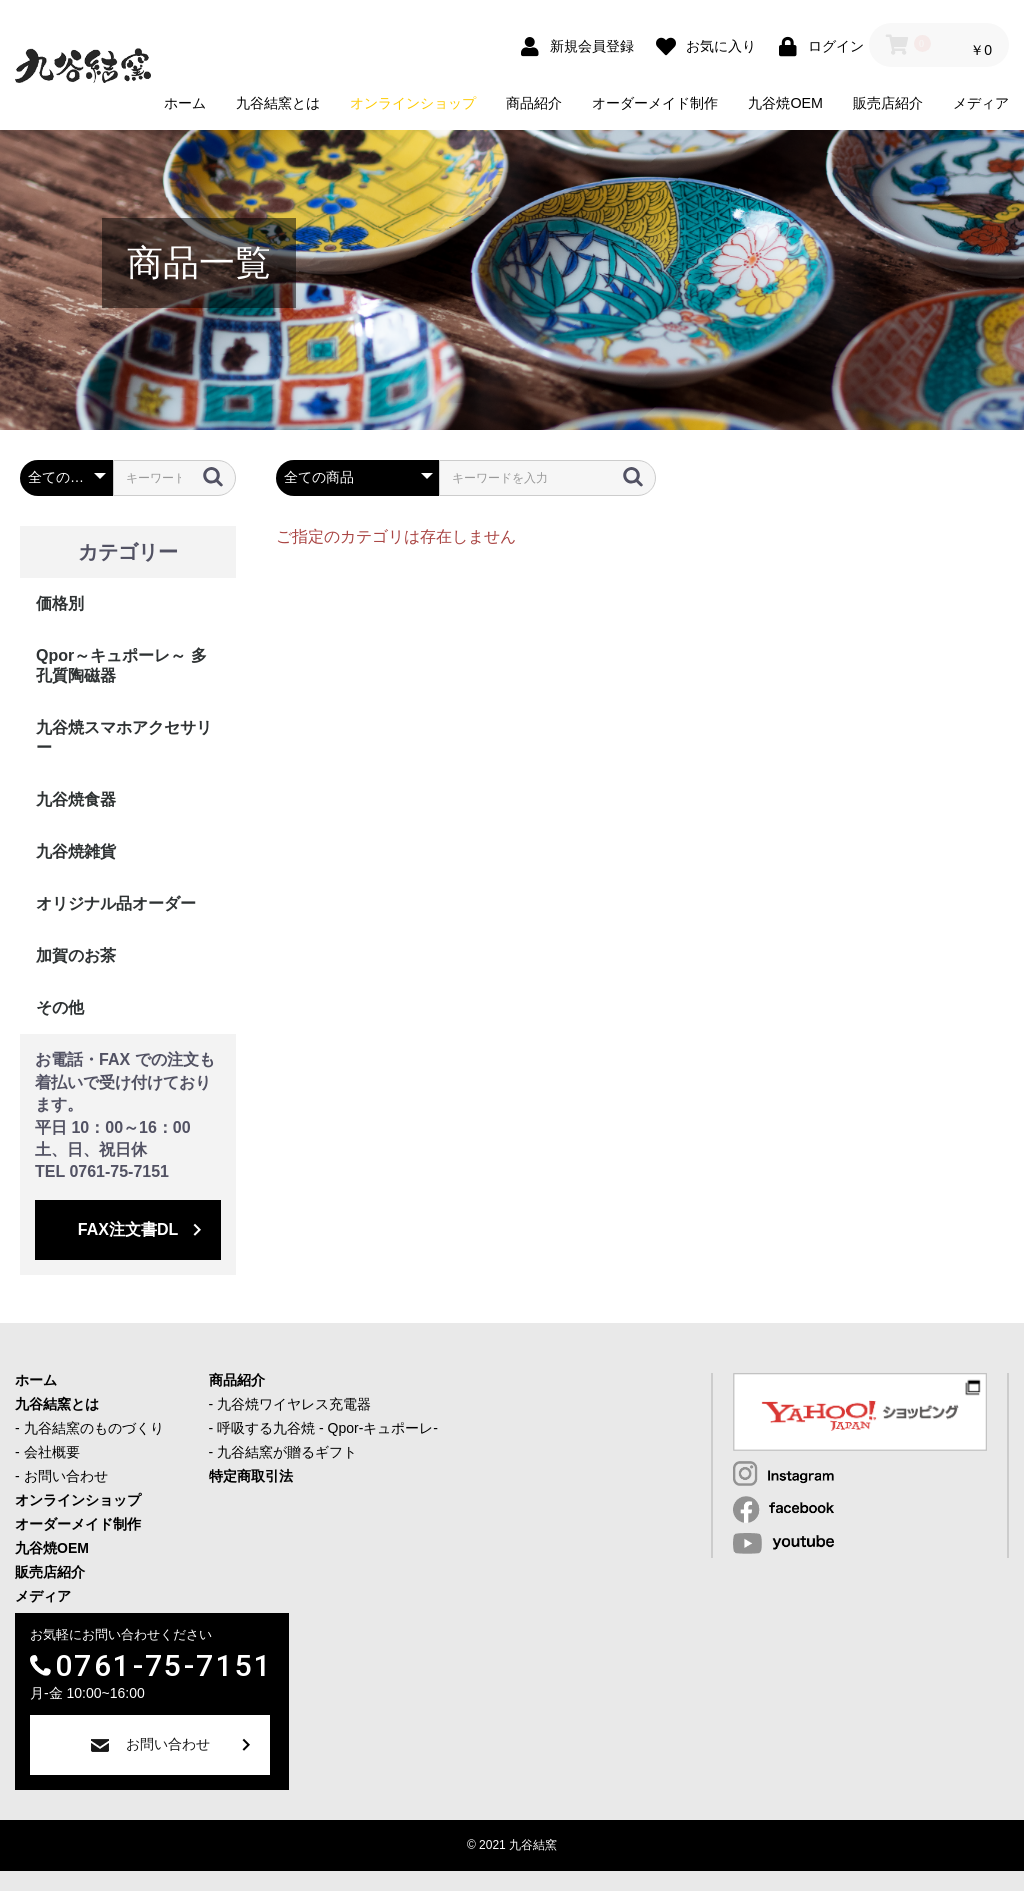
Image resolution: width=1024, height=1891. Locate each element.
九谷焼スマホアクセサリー (124, 737)
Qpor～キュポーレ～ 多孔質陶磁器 (121, 665)
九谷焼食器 (76, 799)
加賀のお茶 (76, 955)
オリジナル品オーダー (116, 903)
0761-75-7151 (164, 1666)
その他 (60, 1007)
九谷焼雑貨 (76, 851)
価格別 (60, 603)
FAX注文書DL (128, 1229)
